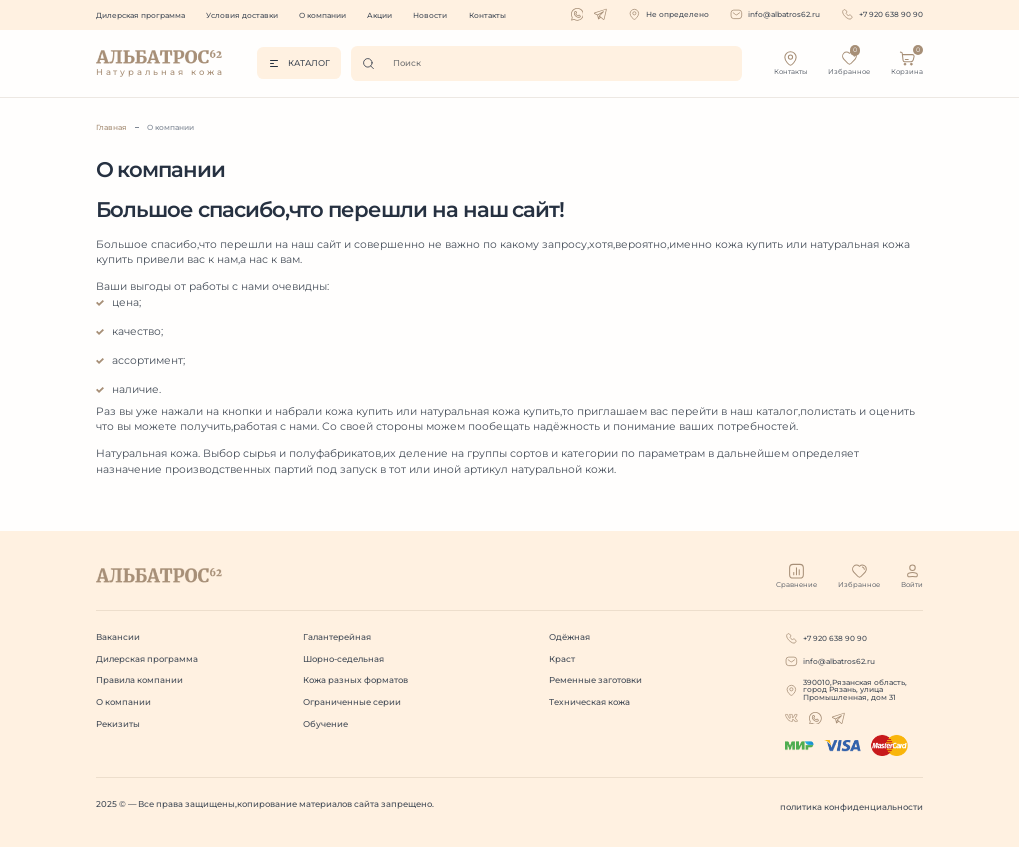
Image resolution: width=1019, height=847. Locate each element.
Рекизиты (118, 724)
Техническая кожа (589, 702)
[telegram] (600, 14)
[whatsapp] (577, 14)
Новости (430, 15)
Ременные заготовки (595, 680)
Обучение (325, 724)
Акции (379, 15)
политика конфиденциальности (851, 807)
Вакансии (118, 637)
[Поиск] (372, 63)
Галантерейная (337, 637)
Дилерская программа (140, 15)
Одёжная (569, 637)
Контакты (487, 15)
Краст (562, 659)
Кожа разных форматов (355, 680)
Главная (111, 127)
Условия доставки (242, 15)
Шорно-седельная (343, 659)
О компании (322, 15)
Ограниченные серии (352, 702)
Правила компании (139, 680)
